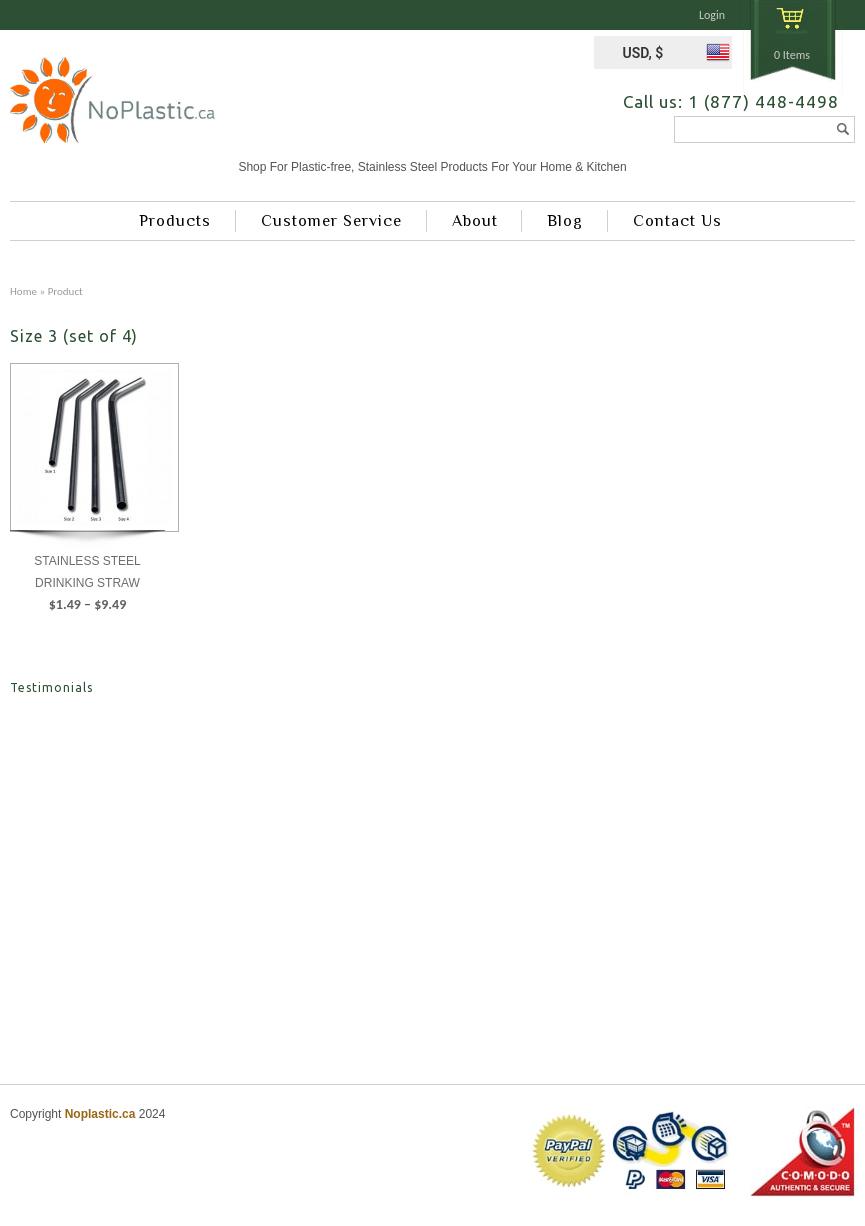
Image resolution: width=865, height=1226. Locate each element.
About (475, 221)
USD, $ (642, 53)
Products (175, 221)
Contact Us (677, 221)
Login (712, 15)
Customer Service (331, 221)
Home (23, 291)
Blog (565, 221)
